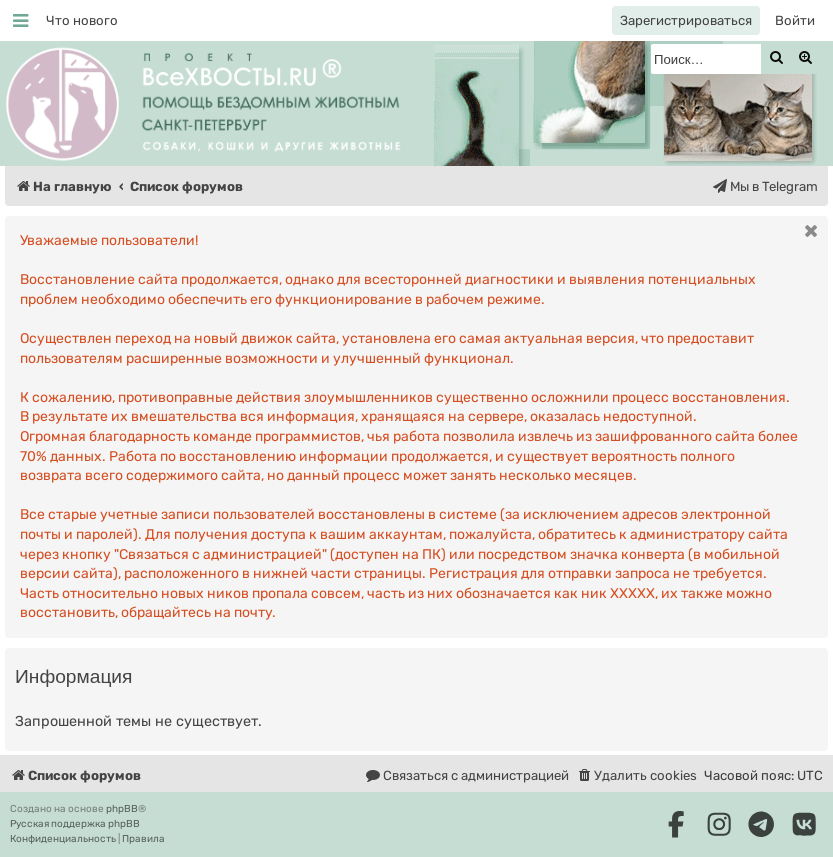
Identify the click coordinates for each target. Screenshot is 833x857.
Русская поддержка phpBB (75, 824)
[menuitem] (82, 20)
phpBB (122, 809)
